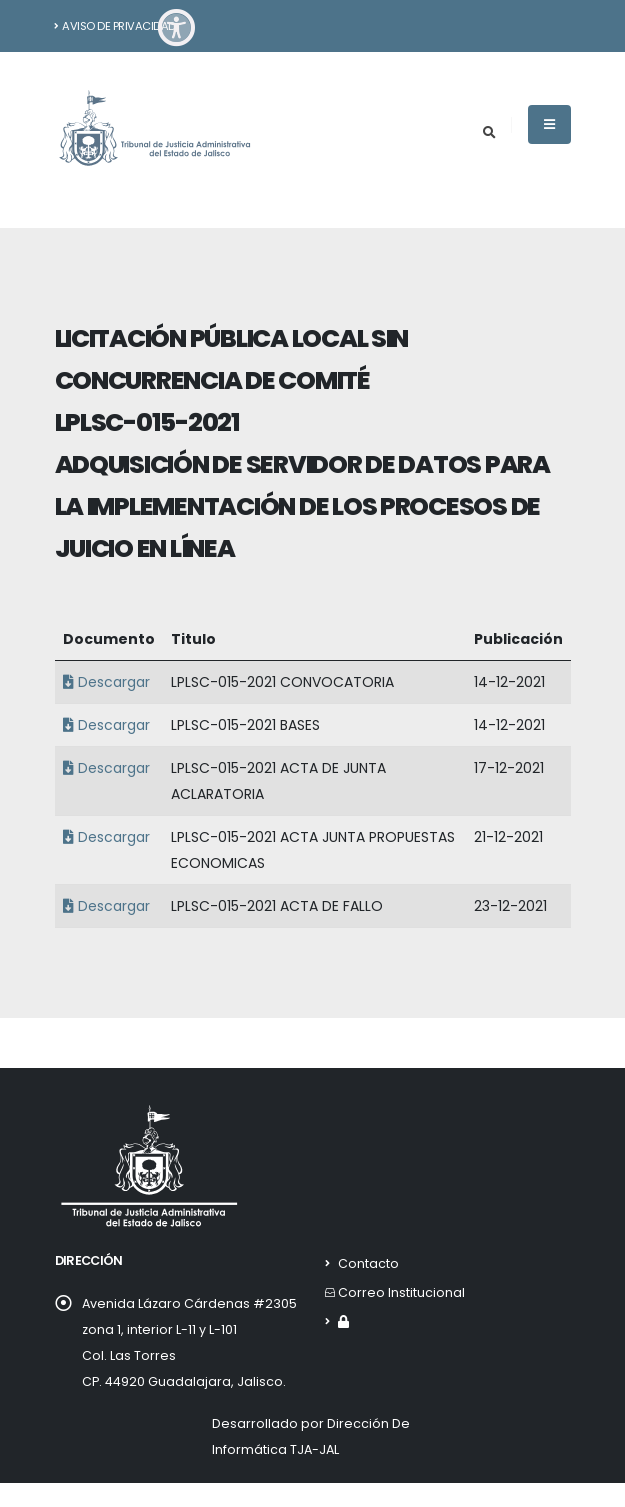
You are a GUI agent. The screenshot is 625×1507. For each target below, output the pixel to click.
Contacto (368, 1263)
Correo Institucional (401, 1292)
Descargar (103, 682)
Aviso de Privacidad (114, 26)
